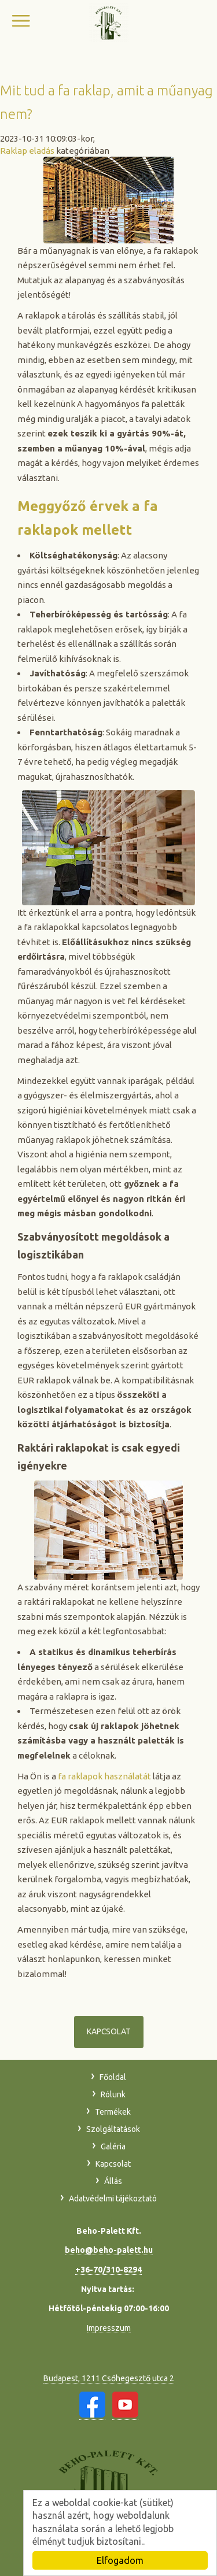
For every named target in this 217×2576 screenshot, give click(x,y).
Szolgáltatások (113, 2129)
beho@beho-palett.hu (109, 2250)
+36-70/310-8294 (108, 2269)
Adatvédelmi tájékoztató (113, 2198)
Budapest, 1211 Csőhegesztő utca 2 (108, 2378)
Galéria (113, 2146)
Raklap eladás (27, 151)
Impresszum (109, 2328)
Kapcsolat (109, 2031)
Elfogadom (120, 2560)
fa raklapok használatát (104, 1776)
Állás (113, 2181)
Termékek (113, 2111)
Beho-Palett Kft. (108, 22)
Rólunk (113, 2094)
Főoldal (113, 2077)
